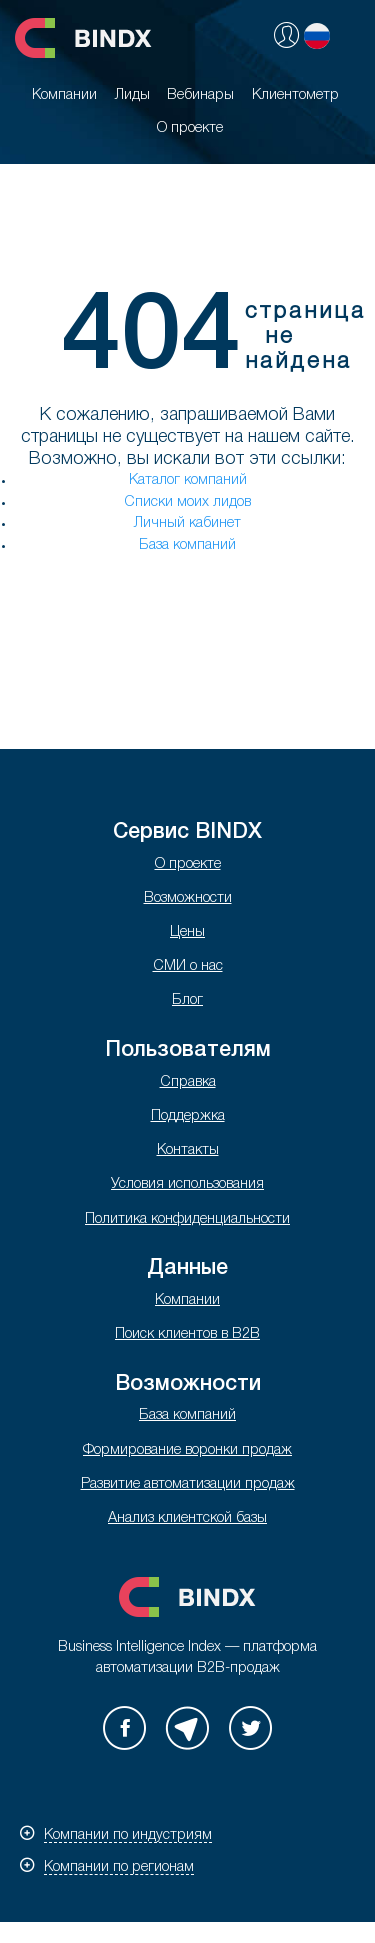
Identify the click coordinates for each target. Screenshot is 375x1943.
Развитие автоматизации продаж (188, 1484)
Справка (188, 1082)
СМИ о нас (188, 966)
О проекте (188, 864)
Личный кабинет (187, 523)
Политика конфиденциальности (187, 1219)
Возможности (188, 898)
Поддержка (188, 1116)
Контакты (188, 1150)
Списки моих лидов (187, 502)
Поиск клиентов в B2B (187, 1334)
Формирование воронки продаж (187, 1450)
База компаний (187, 545)
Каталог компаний (188, 480)
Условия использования (187, 1184)
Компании (187, 1300)
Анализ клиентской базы (187, 1518)
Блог (187, 1000)
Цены (187, 932)
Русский (317, 36)
